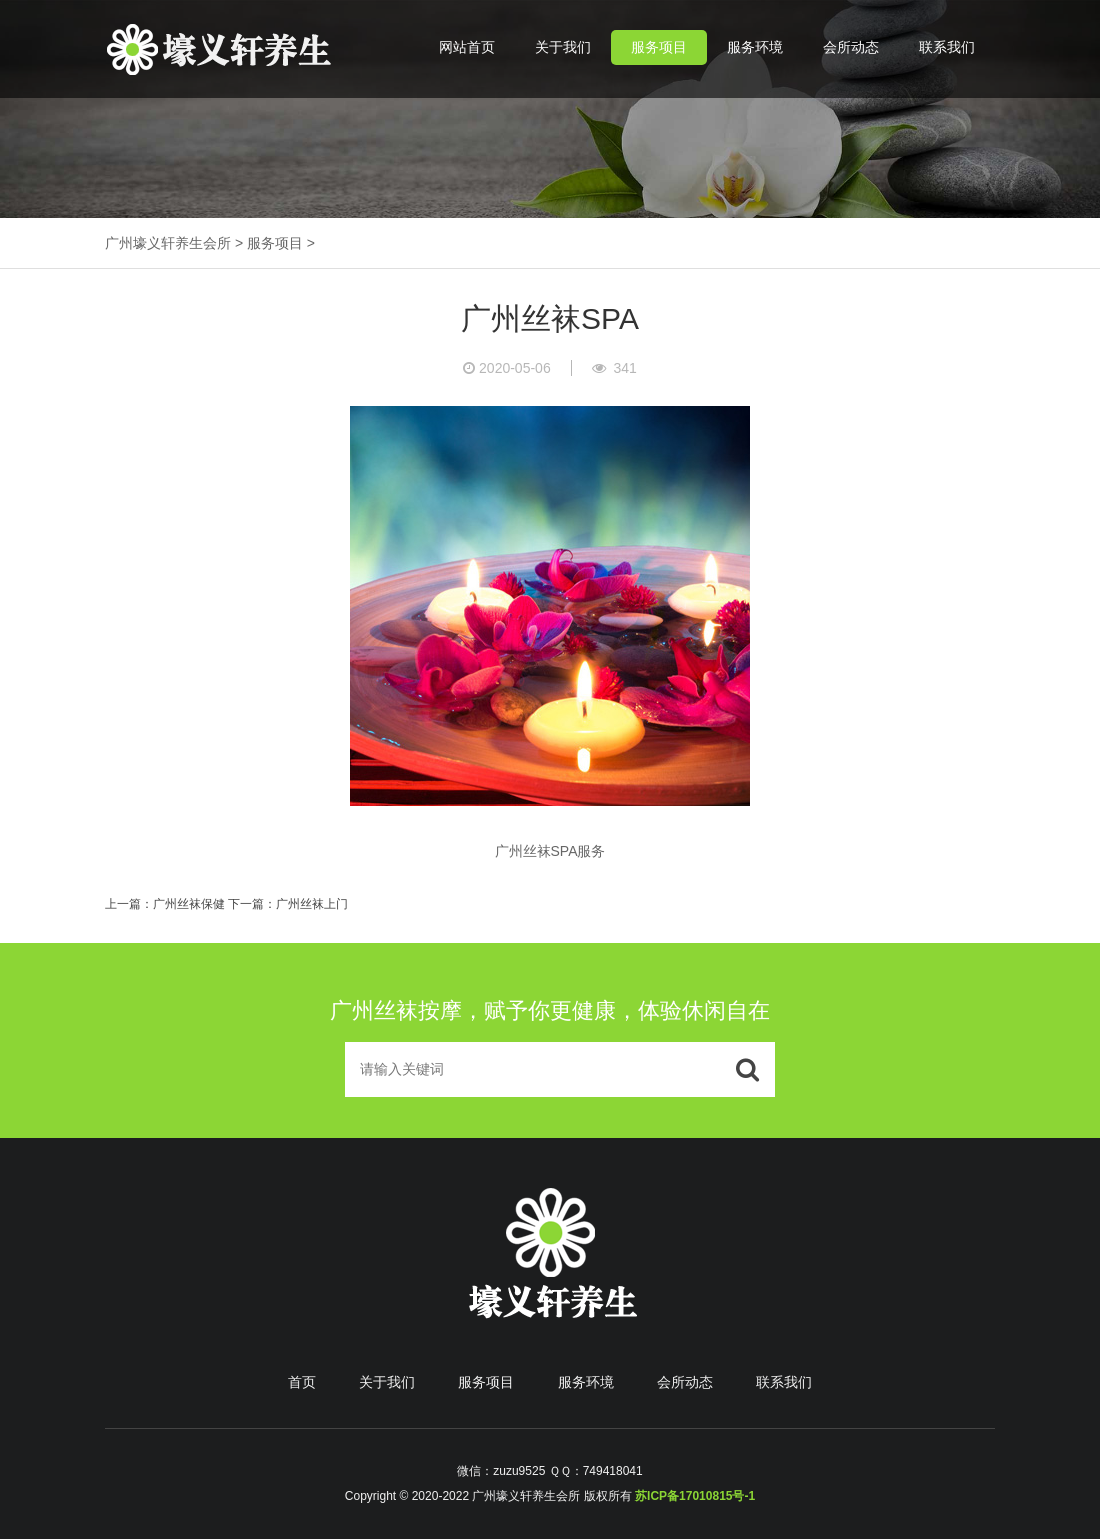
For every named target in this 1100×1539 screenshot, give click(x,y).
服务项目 (659, 47)
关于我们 (563, 47)
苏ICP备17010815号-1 (695, 1496)
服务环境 (755, 47)
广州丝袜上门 (312, 904)
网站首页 (467, 47)
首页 (302, 1382)
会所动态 (851, 47)
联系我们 (947, 47)
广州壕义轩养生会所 (168, 243)
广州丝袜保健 (189, 904)
